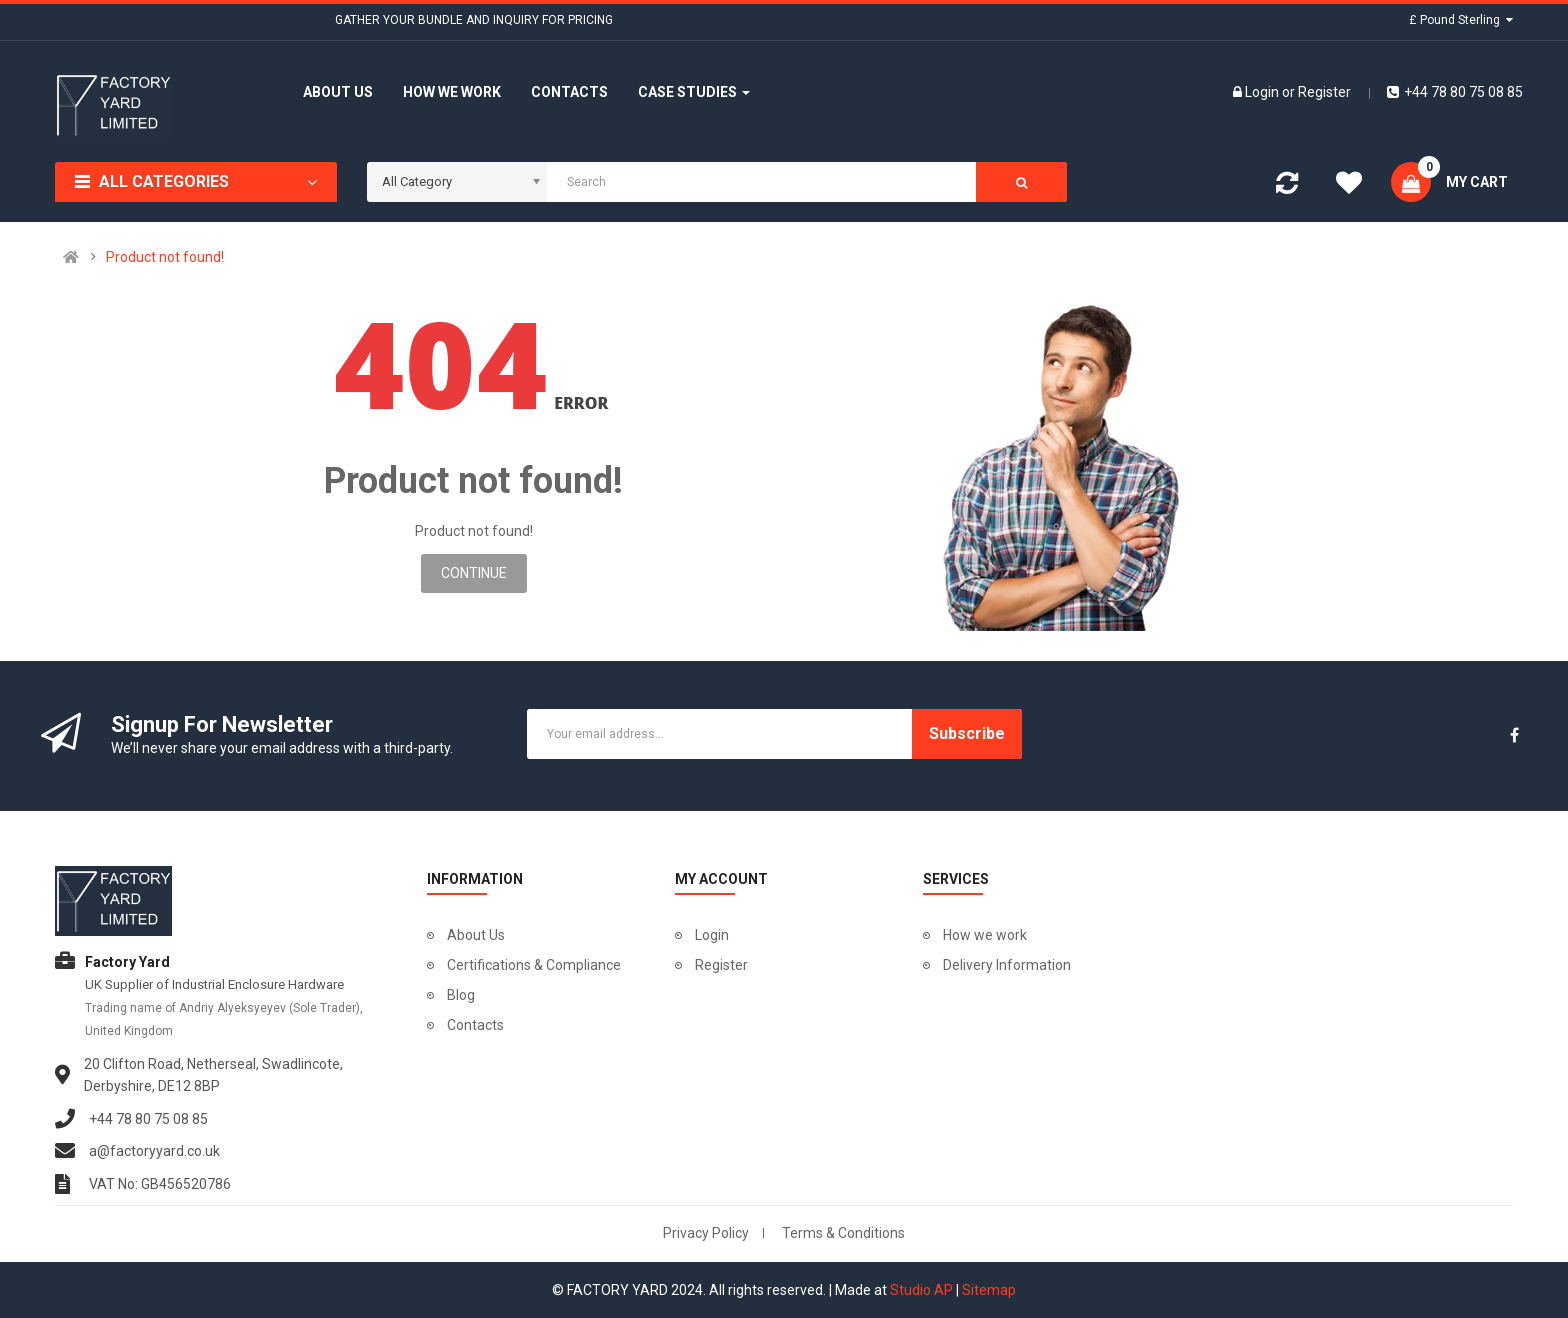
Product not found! (165, 257)
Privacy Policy (706, 1233)
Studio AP (921, 1290)
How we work (985, 935)
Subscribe (967, 733)
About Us (476, 935)
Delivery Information (1007, 965)
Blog (461, 995)
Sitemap (989, 1290)
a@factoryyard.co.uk (154, 1151)
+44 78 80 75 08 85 (1455, 92)
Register (1324, 92)
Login (1263, 92)
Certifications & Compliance (534, 965)
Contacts (475, 1025)
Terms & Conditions (843, 1233)
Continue (474, 573)
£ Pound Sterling (1461, 20)
